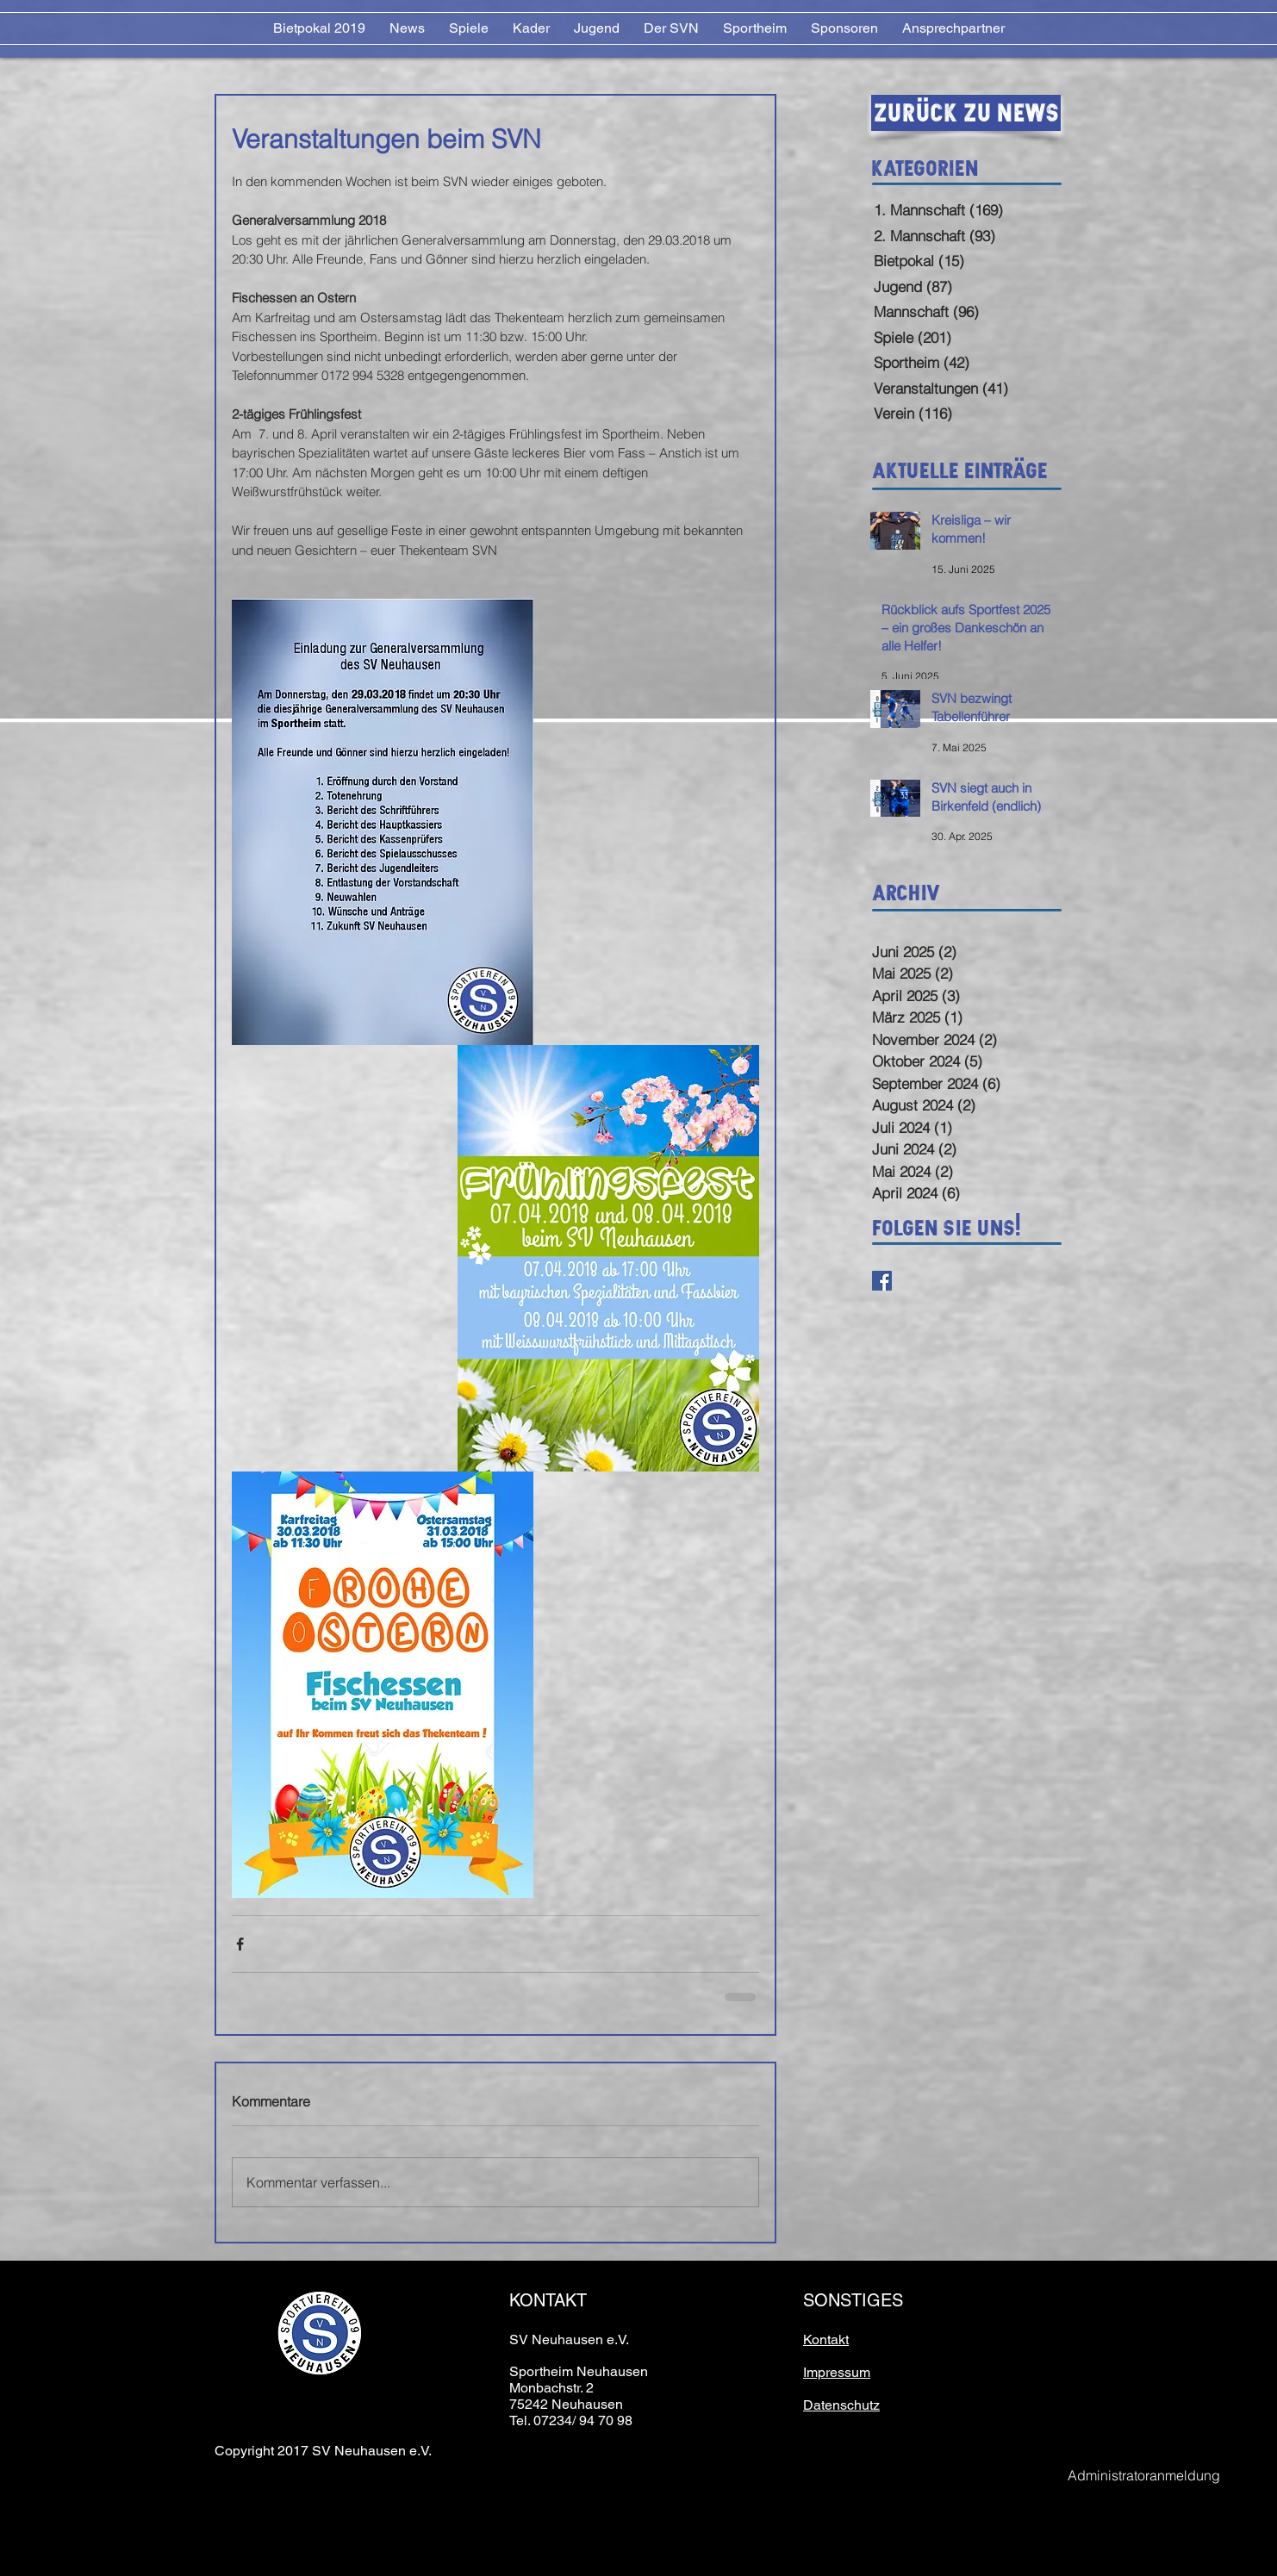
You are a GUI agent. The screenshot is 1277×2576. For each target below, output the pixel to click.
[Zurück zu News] (966, 113)
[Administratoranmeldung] (1143, 2476)
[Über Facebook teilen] (240, 1944)
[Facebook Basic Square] (882, 1281)
